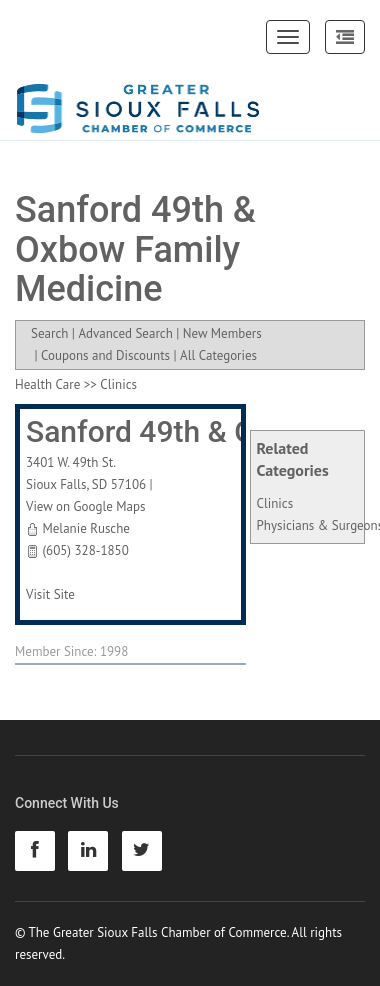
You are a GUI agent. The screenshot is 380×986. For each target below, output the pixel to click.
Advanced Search (125, 333)
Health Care (47, 384)
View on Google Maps (86, 506)
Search (49, 333)
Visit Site (50, 594)
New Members (222, 333)
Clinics (275, 503)
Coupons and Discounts (105, 355)
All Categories (218, 355)
